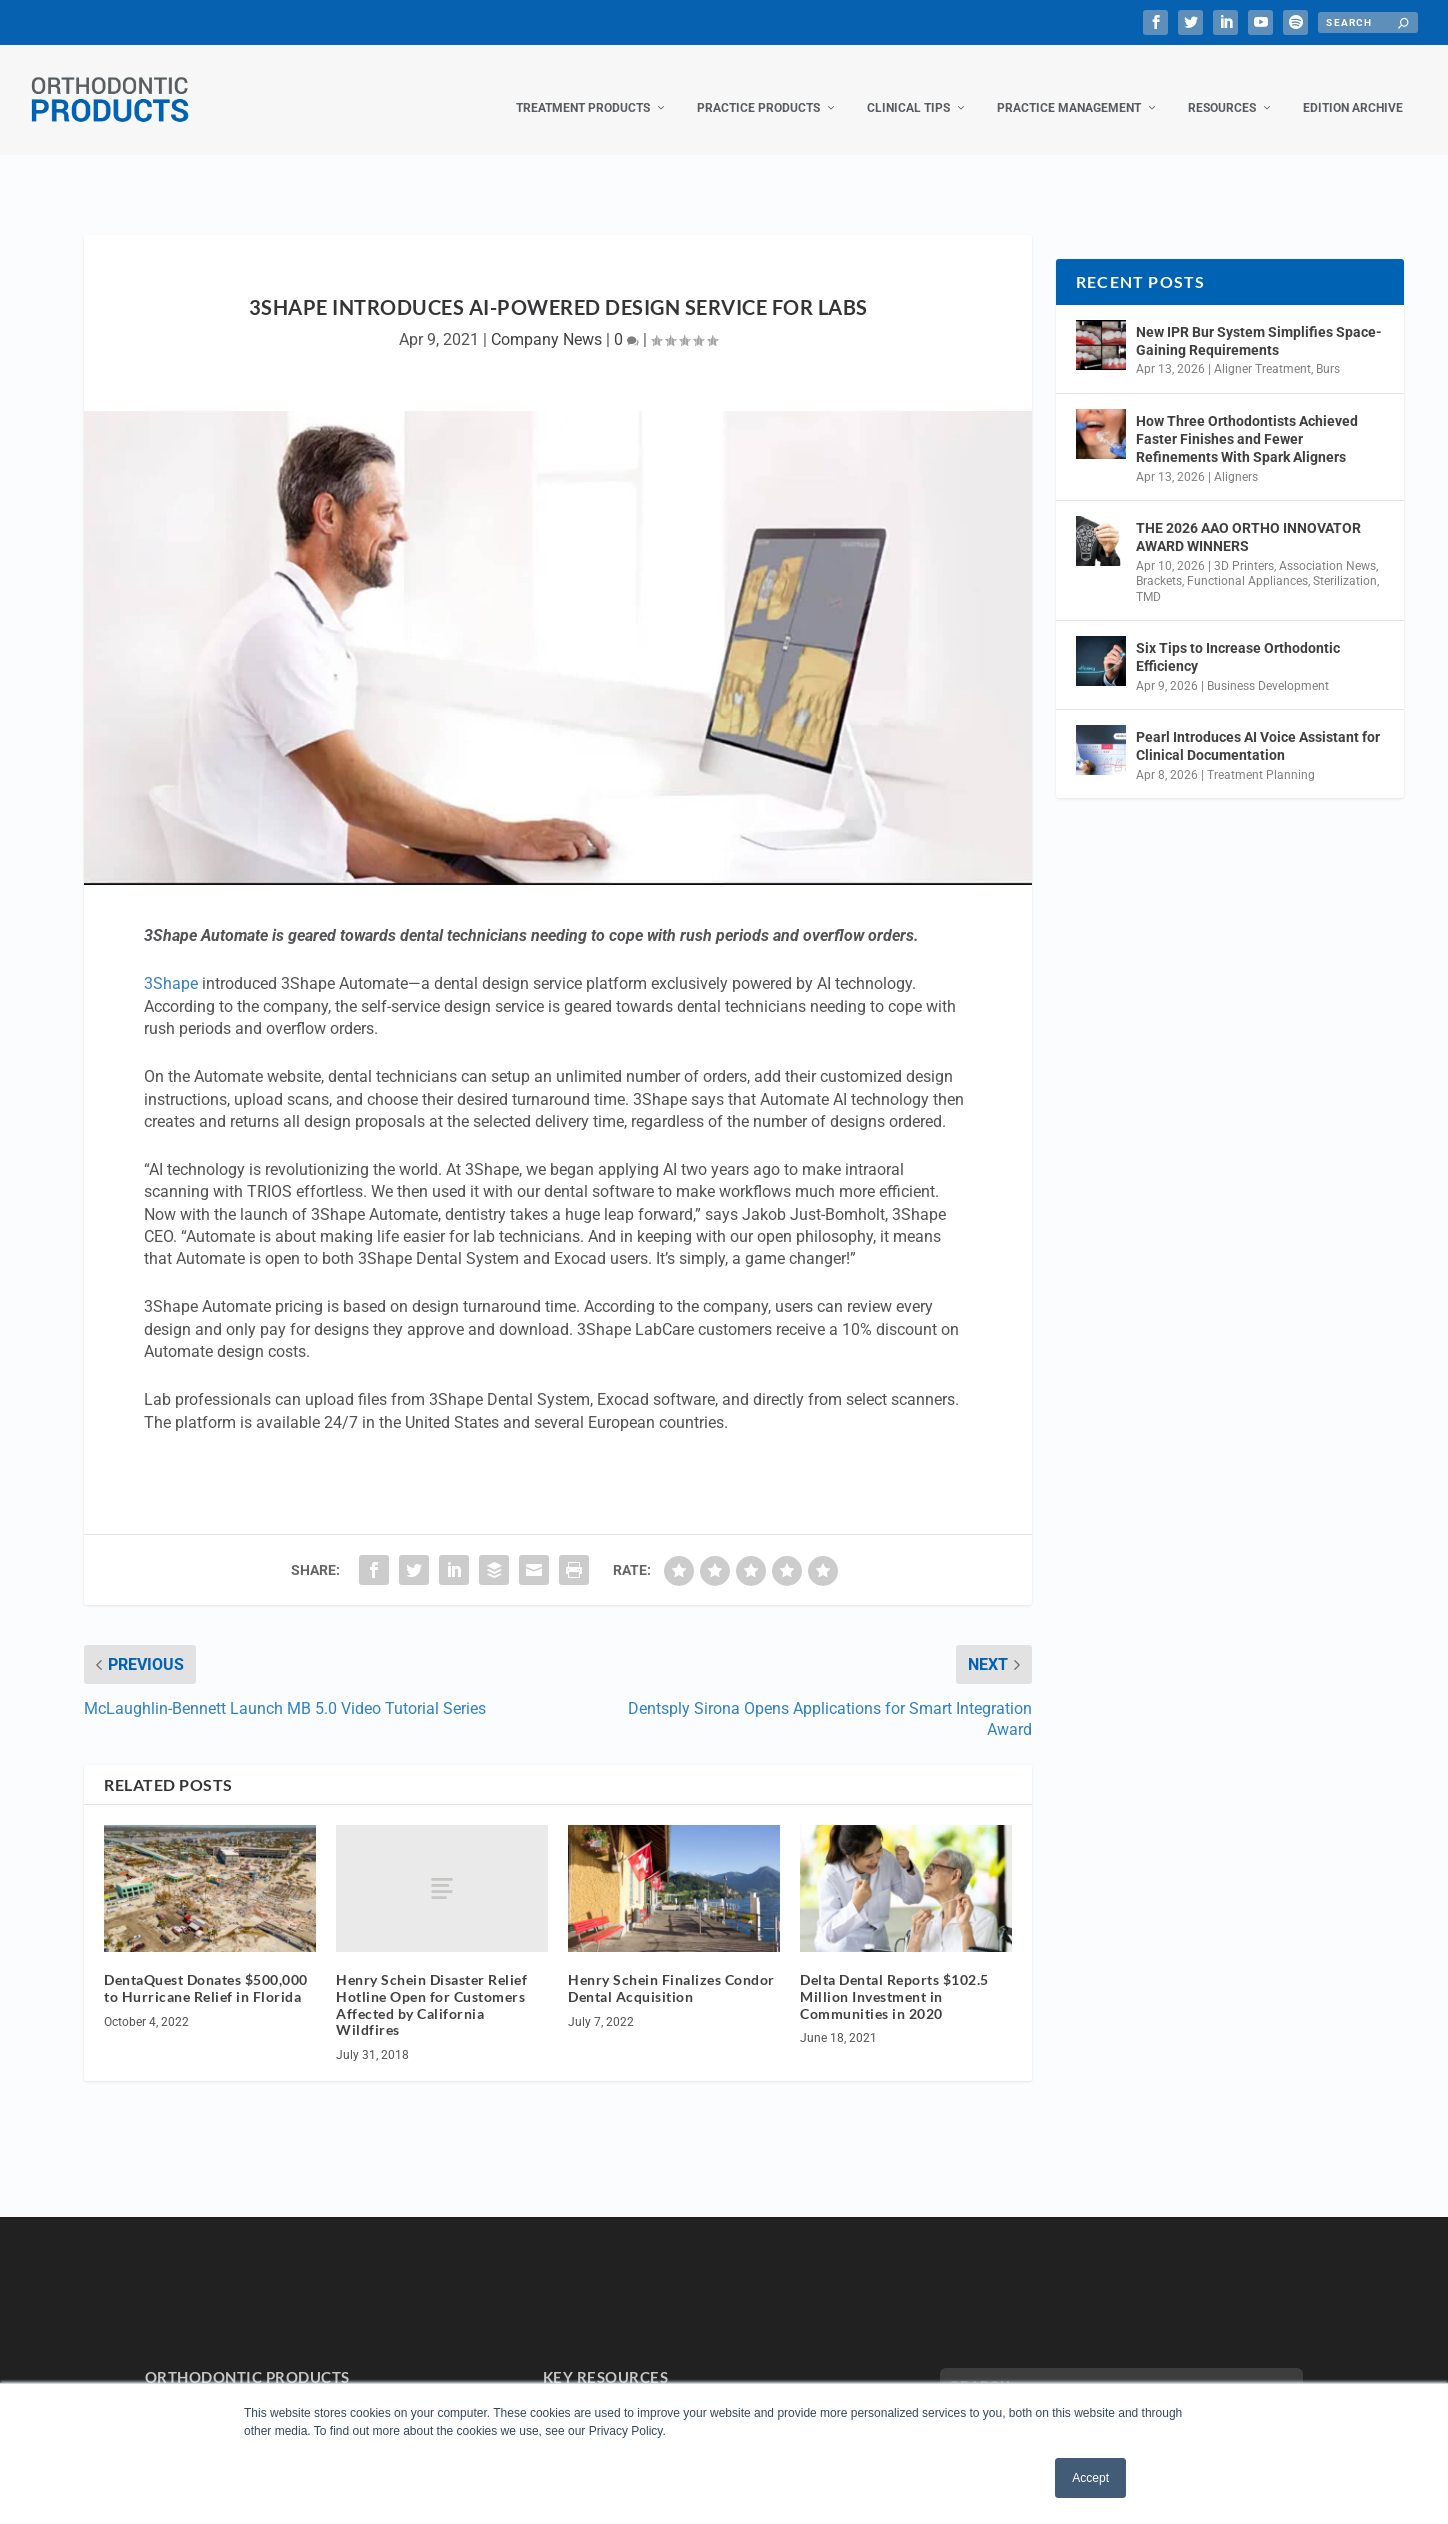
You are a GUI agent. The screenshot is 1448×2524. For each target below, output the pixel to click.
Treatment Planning (1261, 755)
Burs (1328, 349)
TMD (1148, 577)
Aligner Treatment (1262, 349)
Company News (546, 319)
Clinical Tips (908, 88)
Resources (1222, 88)
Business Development (1268, 666)
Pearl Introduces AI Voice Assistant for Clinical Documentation (1258, 726)
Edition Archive (1353, 88)
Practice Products (758, 88)
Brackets (1159, 561)
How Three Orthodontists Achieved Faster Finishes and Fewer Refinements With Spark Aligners (1247, 419)
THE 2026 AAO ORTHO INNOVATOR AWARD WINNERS (1248, 517)
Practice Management (1069, 88)
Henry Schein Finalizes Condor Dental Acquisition (671, 1968)
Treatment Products (583, 88)
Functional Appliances (1247, 561)
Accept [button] (1090, 2478)
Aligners (1236, 457)
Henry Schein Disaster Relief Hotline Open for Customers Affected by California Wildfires (431, 1984)
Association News (1327, 545)
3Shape (171, 963)
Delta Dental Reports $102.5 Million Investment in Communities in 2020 (894, 1976)
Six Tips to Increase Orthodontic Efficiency (1238, 637)
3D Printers (1244, 545)
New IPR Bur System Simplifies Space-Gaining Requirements (1259, 321)
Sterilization (1345, 561)
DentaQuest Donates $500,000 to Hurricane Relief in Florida (206, 1968)
